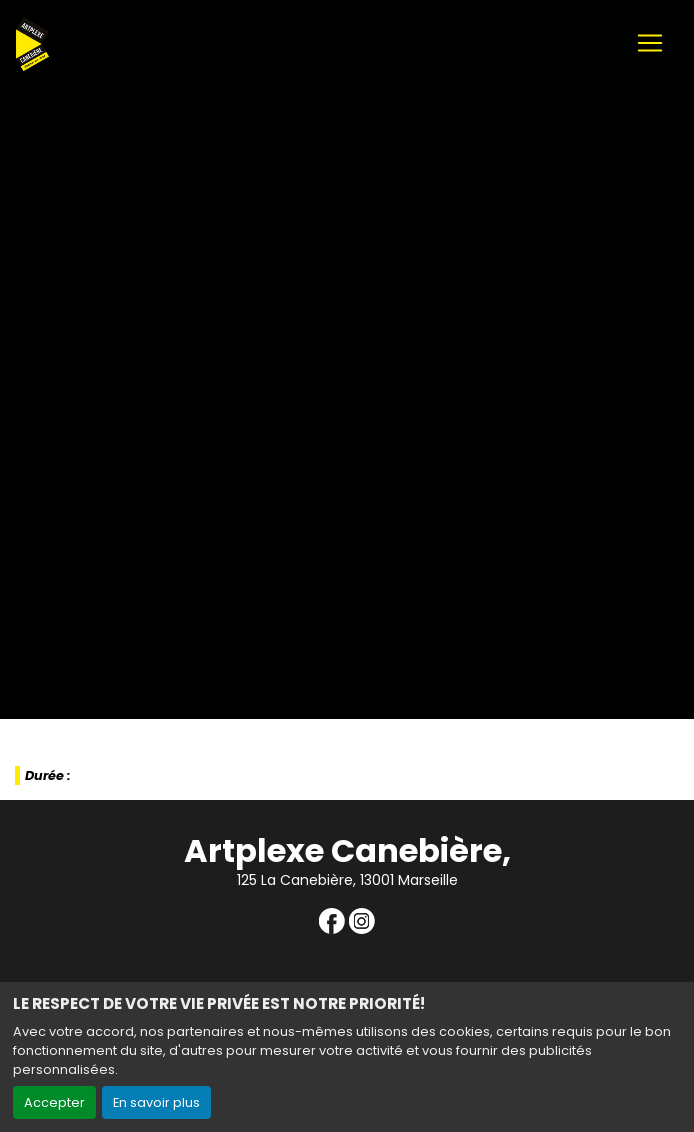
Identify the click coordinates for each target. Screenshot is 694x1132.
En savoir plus (156, 1102)
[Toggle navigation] (650, 43)
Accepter (54, 1102)
